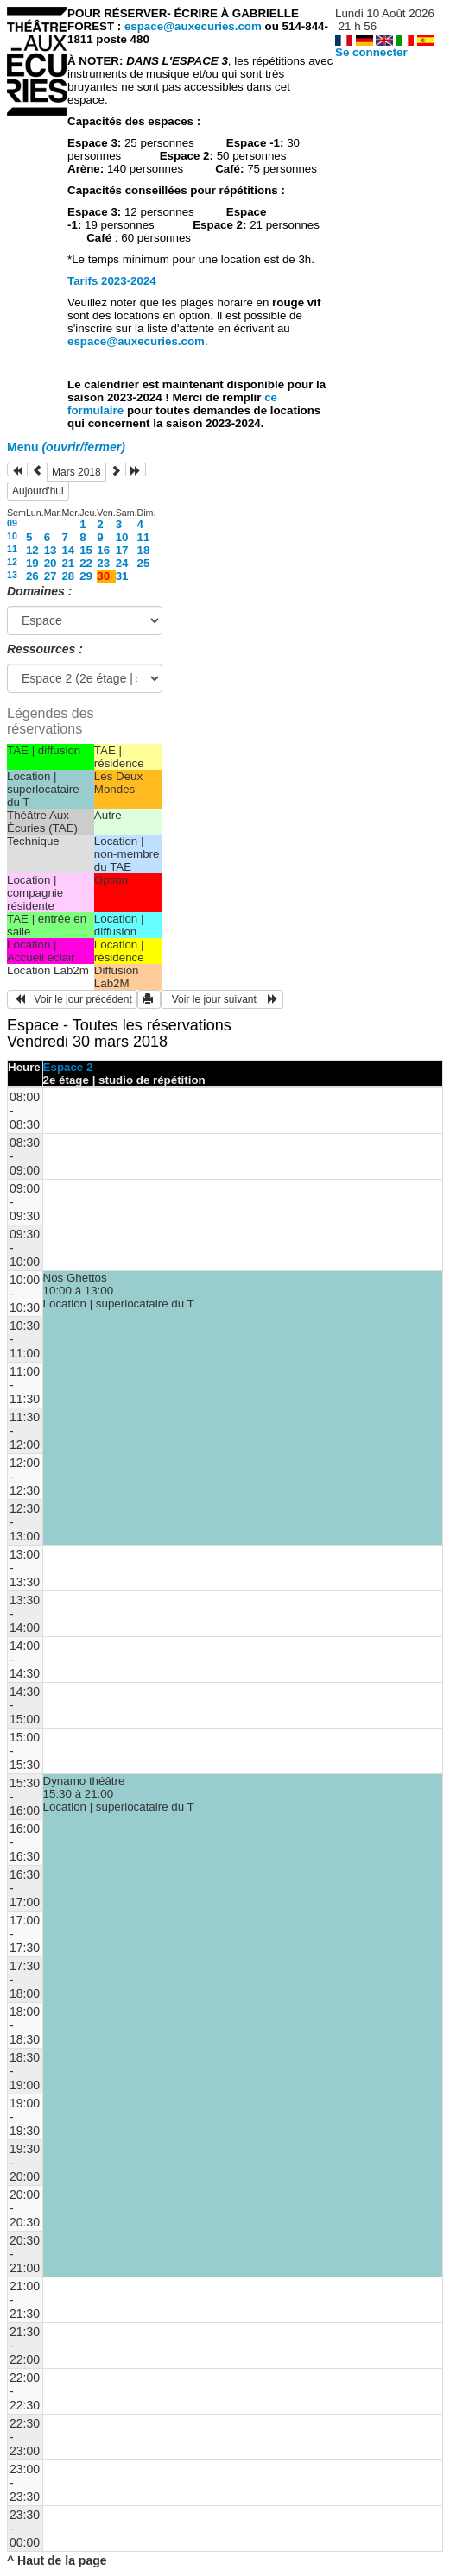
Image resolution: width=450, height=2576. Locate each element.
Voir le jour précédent (72, 999)
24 (122, 563)
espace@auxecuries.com (193, 26)
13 (50, 550)
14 (67, 550)
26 (32, 576)
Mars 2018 (76, 472)
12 (32, 550)
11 (143, 537)
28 (67, 576)
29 (85, 576)
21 (67, 563)
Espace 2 (68, 1067)
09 (12, 523)
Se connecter (371, 52)
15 (85, 550)
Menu (66, 447)
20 (50, 563)
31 (122, 576)
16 (103, 550)
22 (85, 563)
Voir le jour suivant (222, 999)
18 (143, 550)
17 (122, 550)
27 (50, 576)
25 (143, 563)
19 (32, 563)
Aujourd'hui (38, 491)
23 (103, 563)
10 (12, 536)
